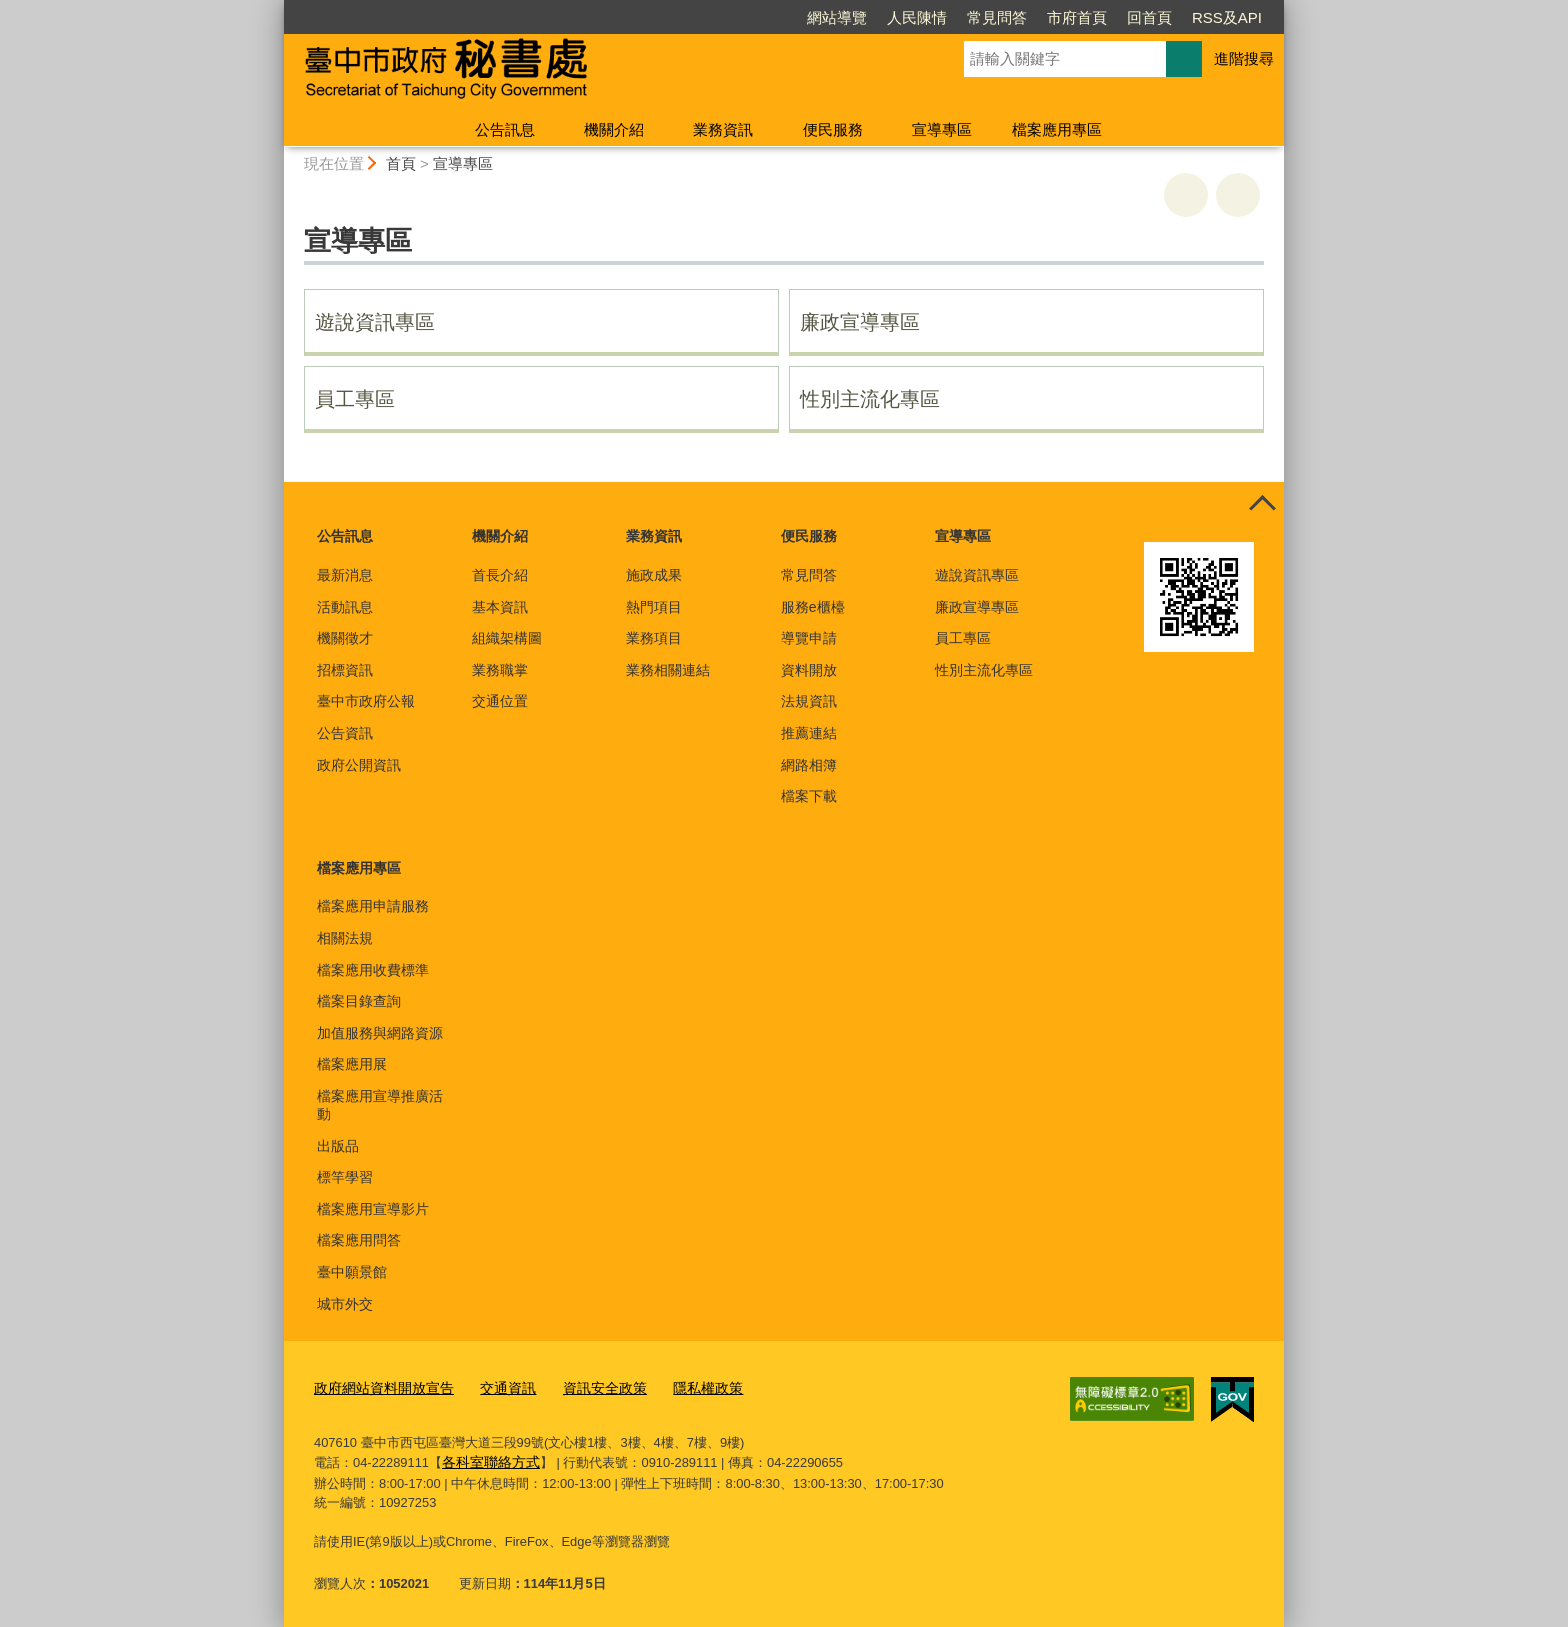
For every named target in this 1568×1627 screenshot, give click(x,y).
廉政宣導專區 (860, 322)
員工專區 (355, 399)
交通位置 (500, 701)
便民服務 (833, 129)
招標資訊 (345, 670)
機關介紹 (614, 129)
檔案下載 (809, 796)
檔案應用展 (352, 1064)
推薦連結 (809, 733)
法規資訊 (809, 701)
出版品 (338, 1146)
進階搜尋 (1244, 58)
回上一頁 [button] (1238, 195)
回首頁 (1149, 17)
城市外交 (345, 1304)
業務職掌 (500, 670)
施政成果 (654, 575)
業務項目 (654, 638)
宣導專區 (942, 129)
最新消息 (345, 575)
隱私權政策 (685, 1386)
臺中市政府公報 (366, 701)
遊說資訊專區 (375, 322)
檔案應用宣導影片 (373, 1209)
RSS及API (1227, 17)
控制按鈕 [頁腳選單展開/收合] (1262, 504)
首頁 (401, 163)
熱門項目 (654, 607)
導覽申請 (809, 638)
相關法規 (345, 938)
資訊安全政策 (588, 1386)
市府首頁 (1077, 17)
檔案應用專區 (1057, 129)
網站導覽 (837, 17)
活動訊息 (345, 607)
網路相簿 (809, 765)
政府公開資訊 (359, 765)
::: (275, 8)
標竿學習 (345, 1177)
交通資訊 (496, 1386)
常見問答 (997, 17)
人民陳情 (917, 17)
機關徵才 (345, 638)
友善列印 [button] (1186, 195)
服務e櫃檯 (813, 607)
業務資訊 (723, 129)
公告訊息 (505, 129)
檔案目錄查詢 (359, 1001)
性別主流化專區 (870, 399)
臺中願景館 (352, 1272)
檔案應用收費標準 (373, 970)
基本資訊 (500, 607)
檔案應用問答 (359, 1240)
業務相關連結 (668, 670)
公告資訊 (345, 733)
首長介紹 (500, 575)
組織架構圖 (507, 638)
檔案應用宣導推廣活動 (380, 1105)
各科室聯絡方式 (487, 1458)
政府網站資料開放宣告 (379, 1386)
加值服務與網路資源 (380, 1033)
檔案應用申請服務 (373, 906)
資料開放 (809, 670)
